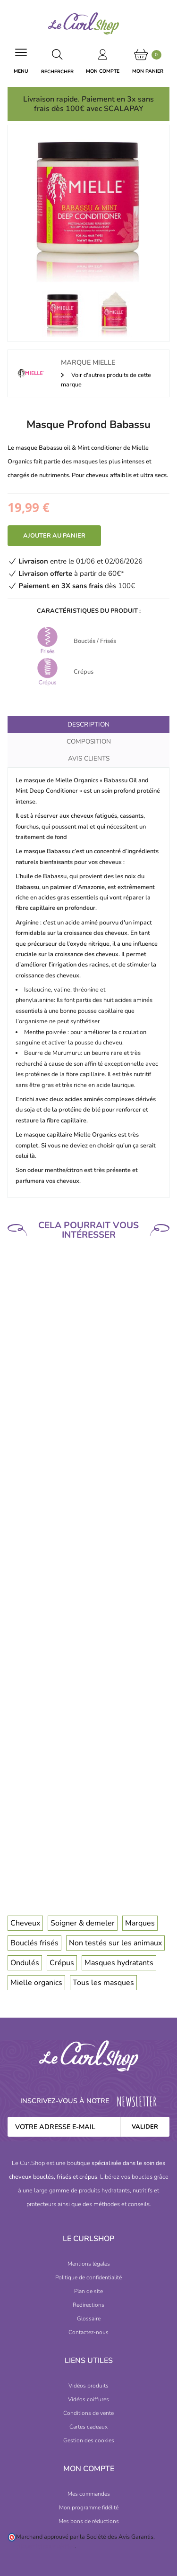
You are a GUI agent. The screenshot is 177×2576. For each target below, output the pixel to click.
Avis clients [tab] (89, 758)
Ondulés (24, 1963)
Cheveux (25, 1923)
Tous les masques (103, 1982)
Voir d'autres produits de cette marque (106, 380)
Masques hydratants (118, 1963)
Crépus (62, 1963)
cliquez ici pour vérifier (45, 2546)
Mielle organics (36, 1982)
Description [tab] (88, 724)
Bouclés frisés (34, 1943)
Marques (140, 1923)
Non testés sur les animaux (115, 1943)
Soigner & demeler (83, 1923)
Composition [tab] (89, 741)
